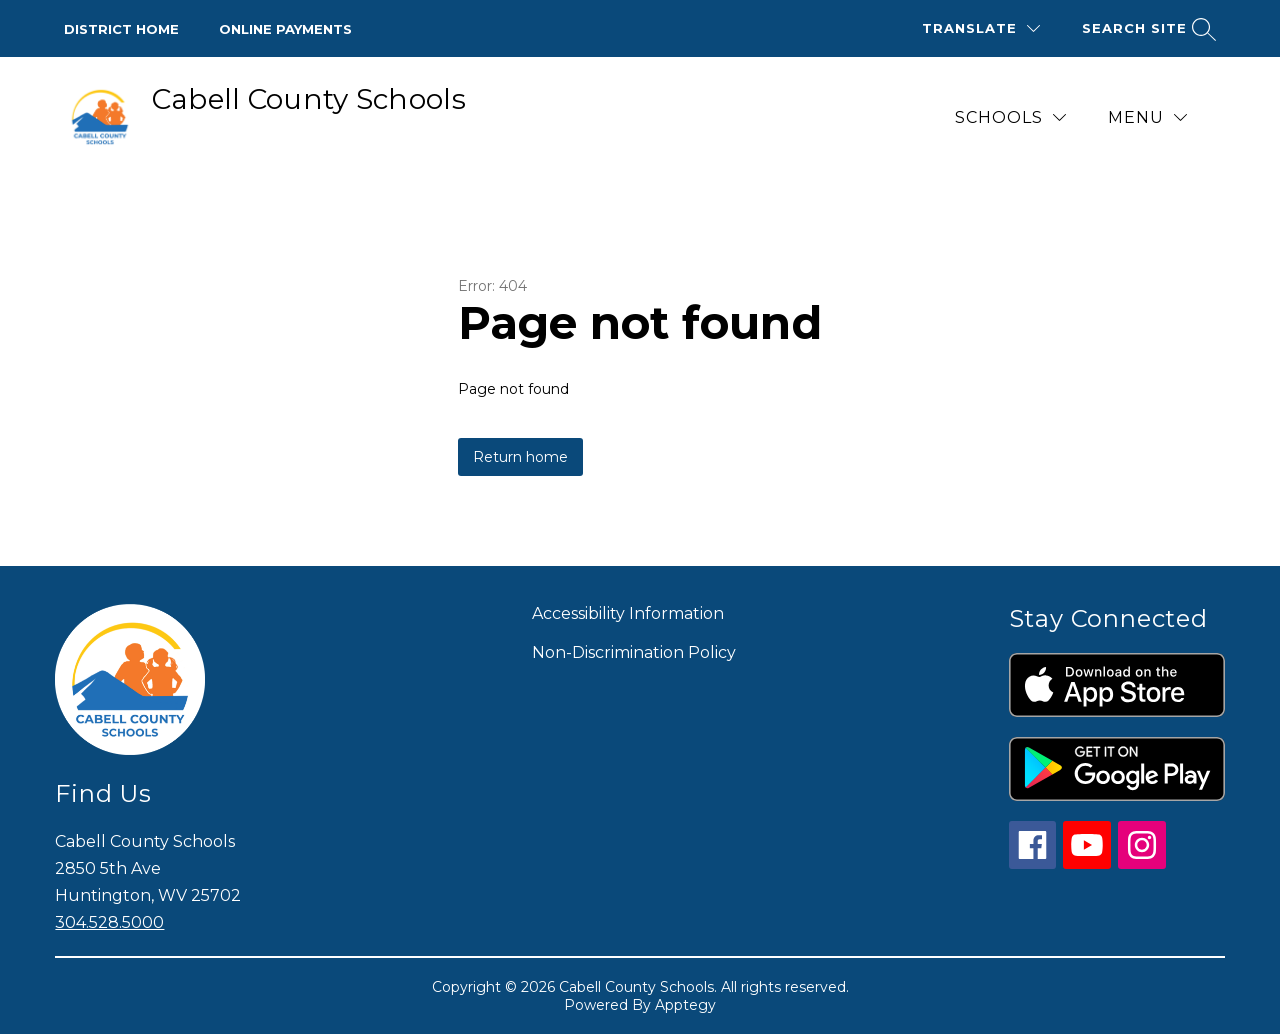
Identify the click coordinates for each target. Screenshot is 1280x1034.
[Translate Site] (981, 28)
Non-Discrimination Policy (634, 652)
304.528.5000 (109, 922)
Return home (520, 457)
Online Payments (285, 29)
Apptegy (685, 1005)
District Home (121, 29)
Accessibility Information (628, 613)
